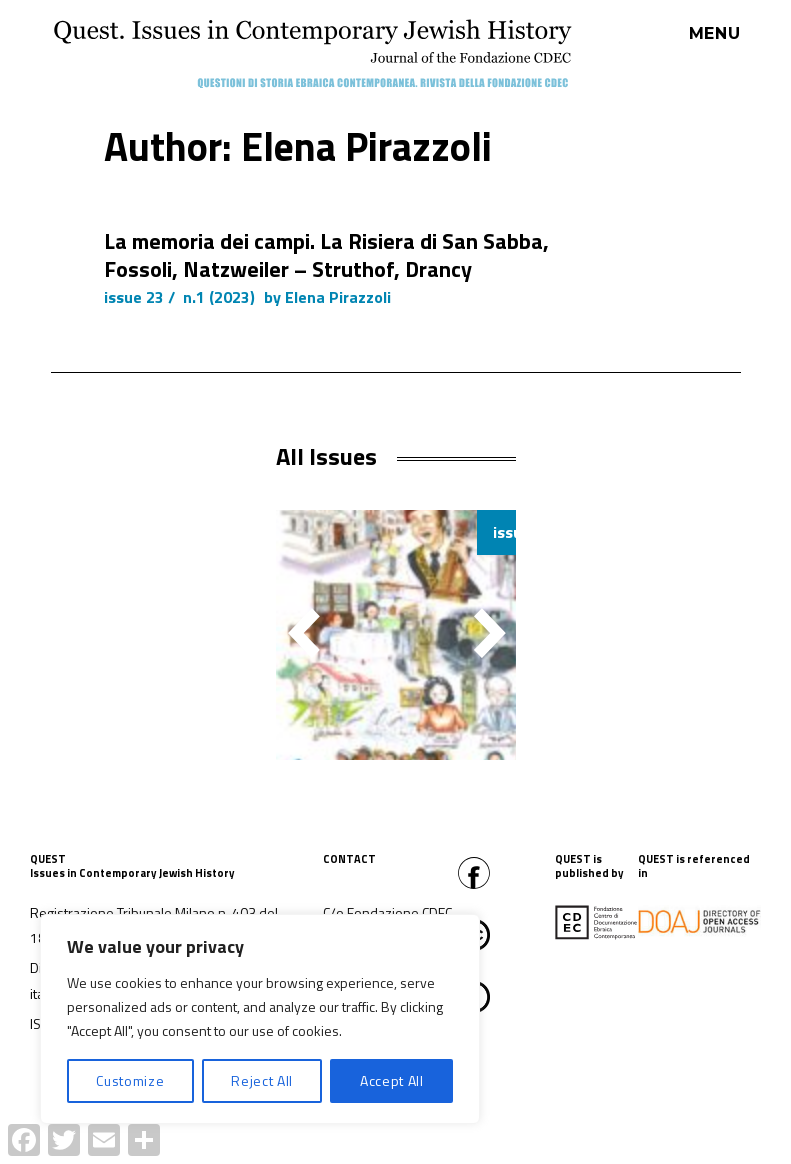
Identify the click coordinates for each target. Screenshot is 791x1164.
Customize (130, 1080)
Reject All (262, 1080)
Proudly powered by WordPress (372, 1153)
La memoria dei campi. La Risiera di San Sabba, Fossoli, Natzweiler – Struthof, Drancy (326, 255)
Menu (715, 34)
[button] (490, 633)
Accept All (392, 1080)
